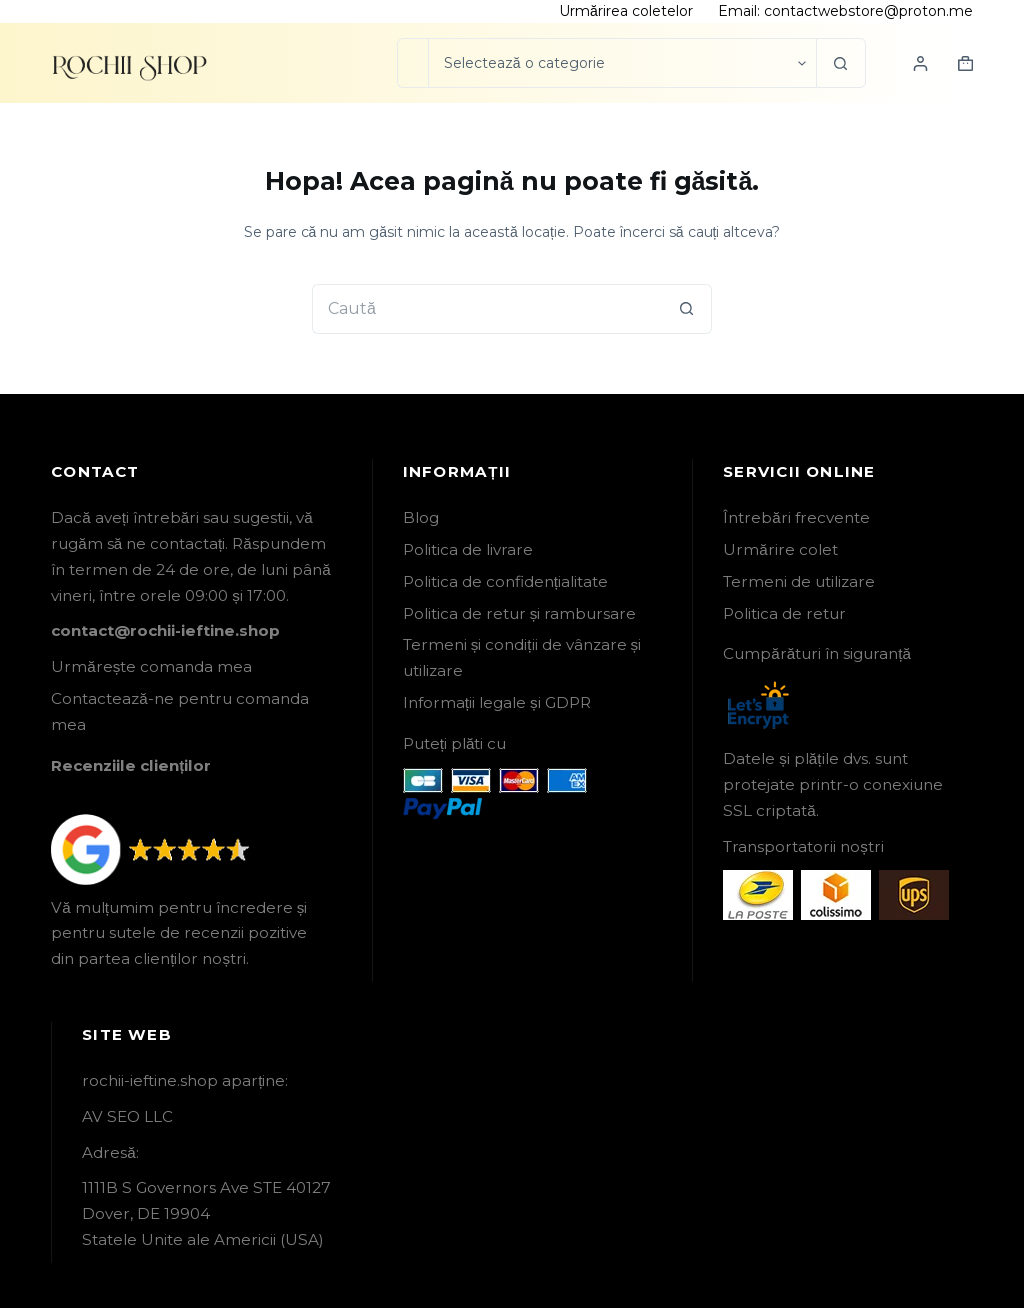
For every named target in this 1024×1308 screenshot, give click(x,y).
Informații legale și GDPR (497, 702)
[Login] (920, 63)
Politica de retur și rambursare (520, 613)
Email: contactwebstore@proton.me (845, 11)
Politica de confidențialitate (505, 581)
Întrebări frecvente (796, 517)
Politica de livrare (468, 549)
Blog (421, 517)
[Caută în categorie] (622, 63)
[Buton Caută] (841, 63)
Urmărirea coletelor (626, 11)
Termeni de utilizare (799, 581)
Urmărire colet (780, 549)
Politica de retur (784, 613)
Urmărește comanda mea (151, 666)
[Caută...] (412, 63)
